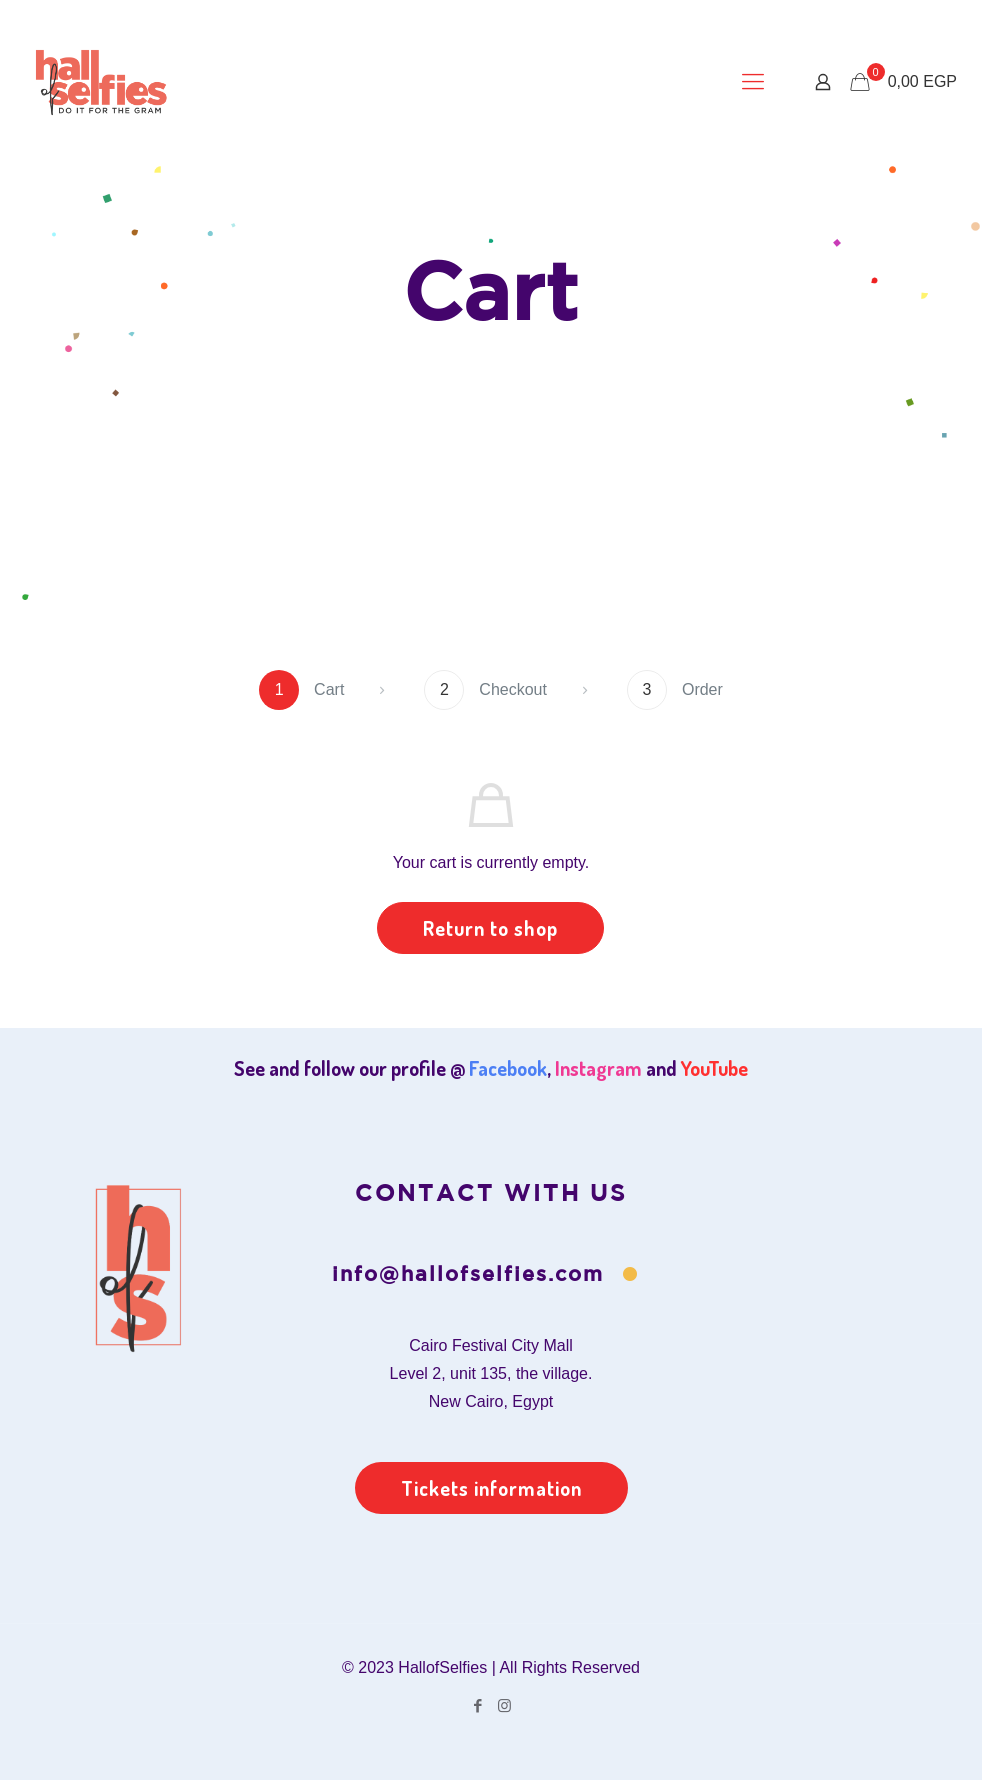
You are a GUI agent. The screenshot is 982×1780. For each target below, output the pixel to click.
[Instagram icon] (504, 1705)
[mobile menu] (753, 82)
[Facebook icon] (477, 1705)
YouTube (714, 1068)
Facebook (508, 1068)
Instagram (598, 1068)
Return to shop (490, 928)
